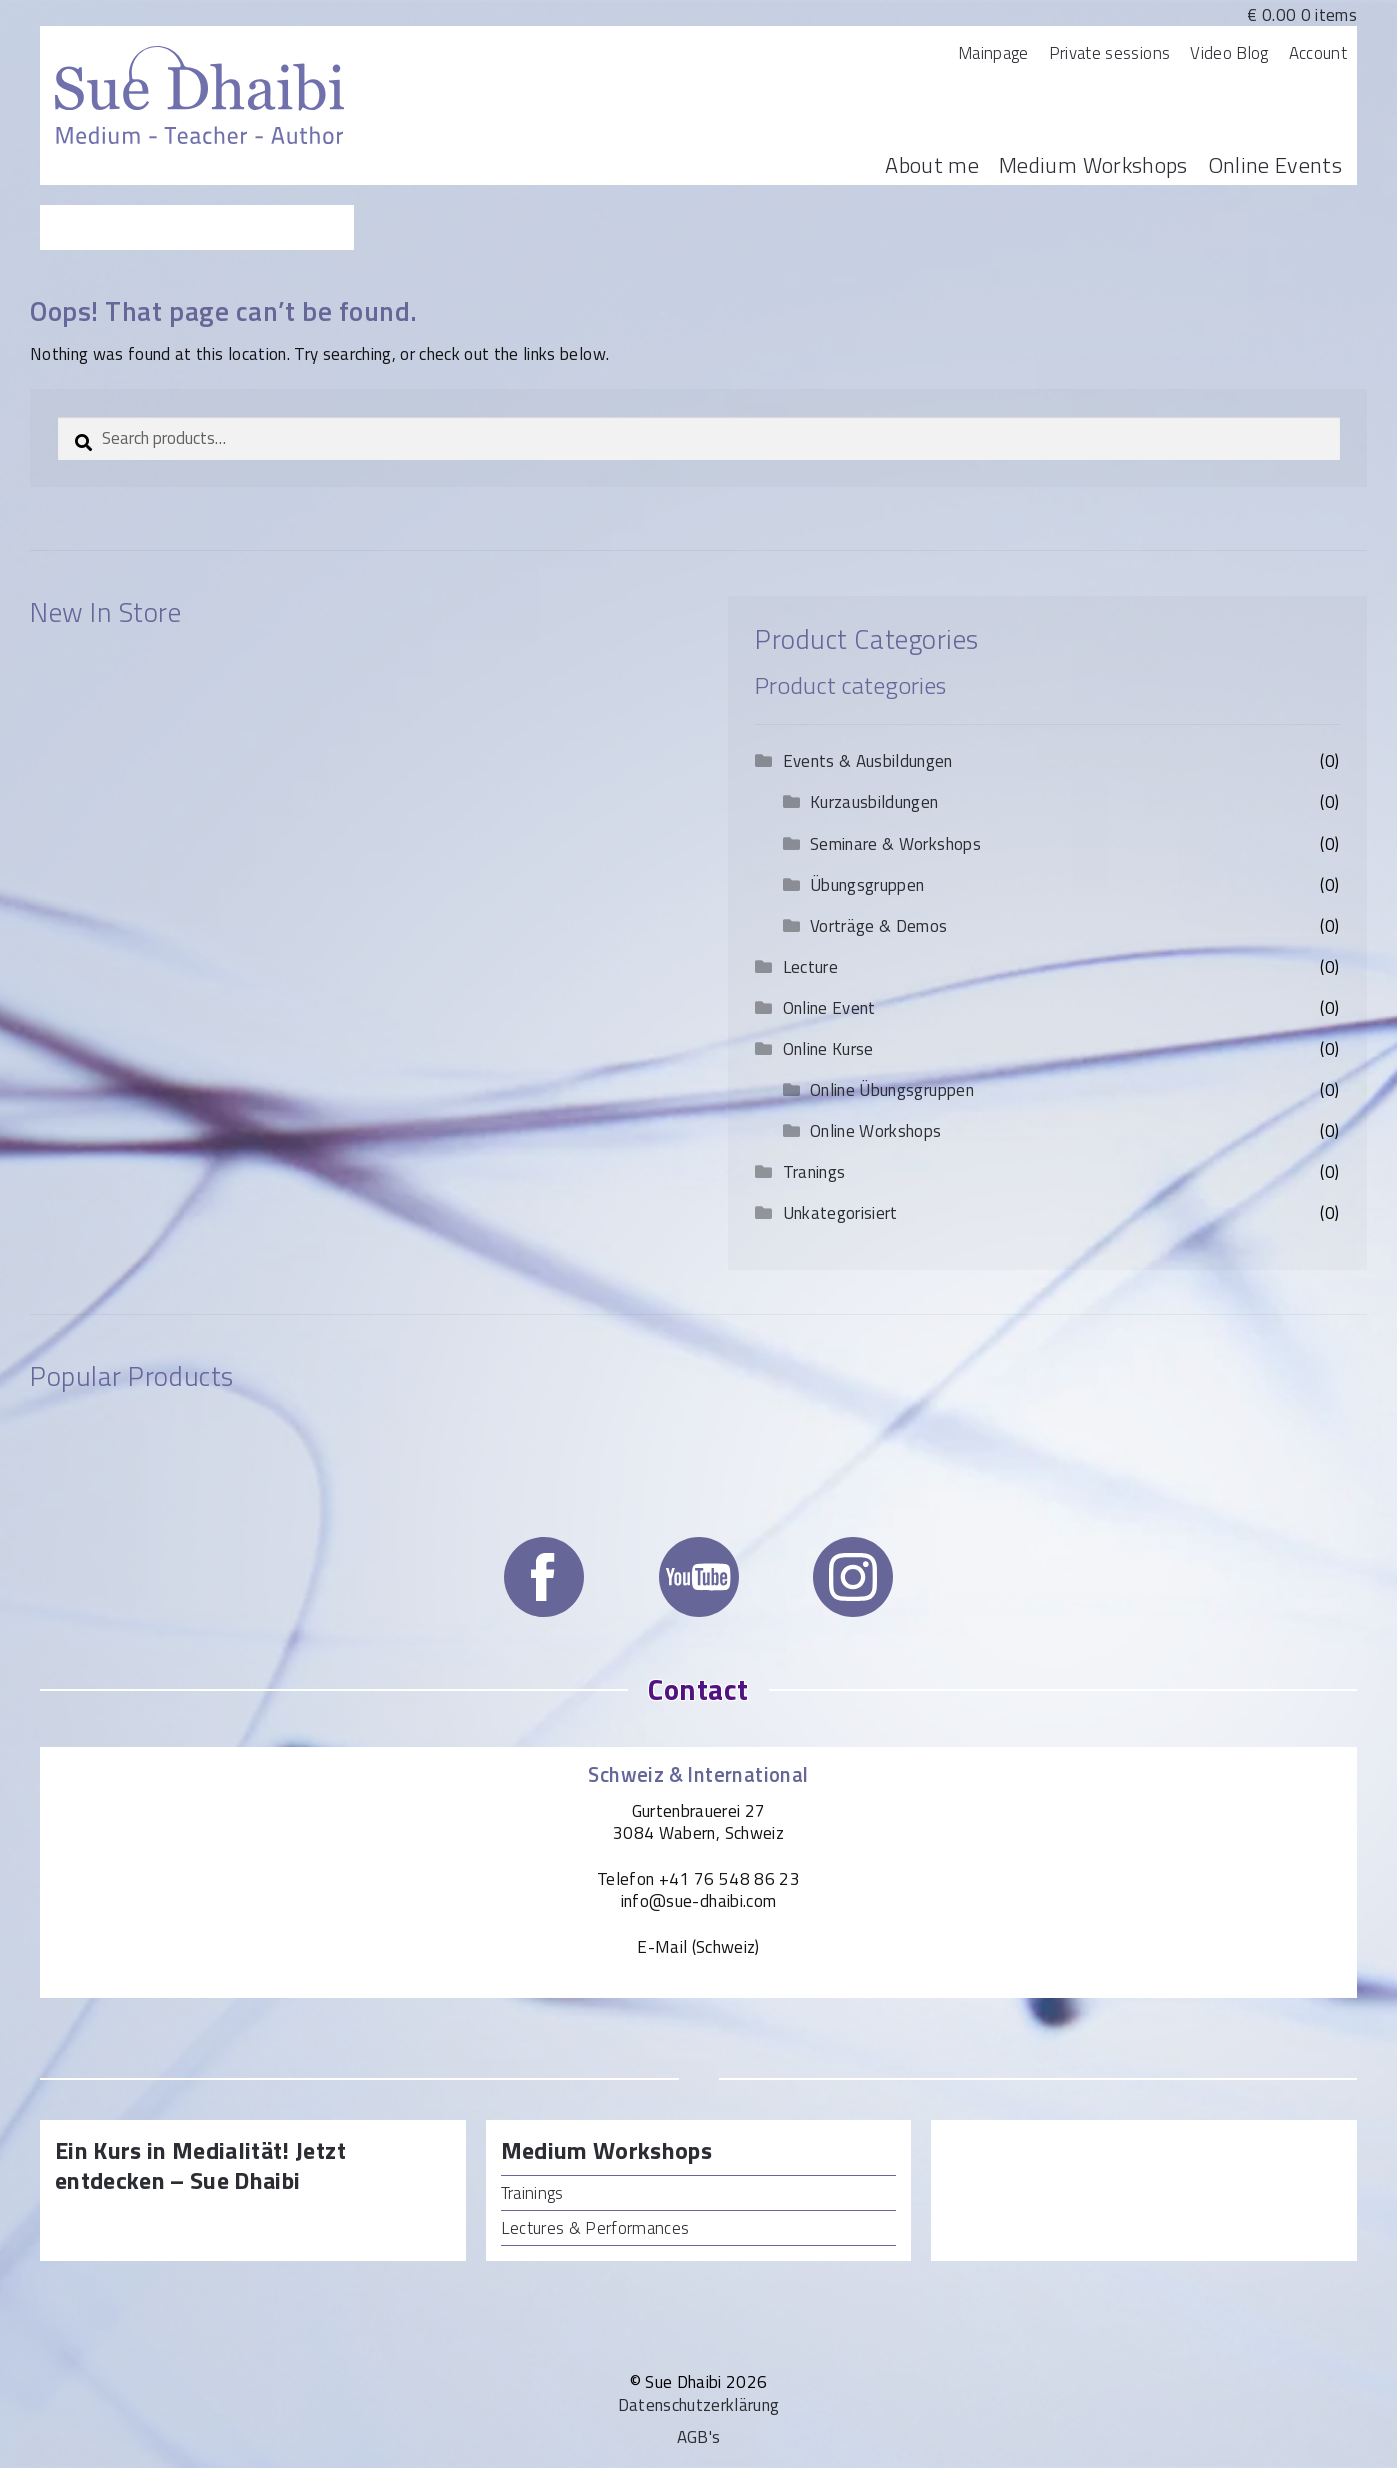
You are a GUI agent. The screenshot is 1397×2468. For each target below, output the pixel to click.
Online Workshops (875, 1131)
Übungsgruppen (867, 885)
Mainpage (993, 53)
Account (1318, 53)
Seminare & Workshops (895, 844)
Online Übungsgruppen (892, 1090)
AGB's (699, 2437)
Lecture (810, 967)
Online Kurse (828, 1049)
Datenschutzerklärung (699, 2405)
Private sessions (1109, 53)
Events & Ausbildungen (868, 761)
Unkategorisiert (840, 1213)
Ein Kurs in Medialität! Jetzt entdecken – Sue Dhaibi (200, 2167)
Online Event (829, 1008)
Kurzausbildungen (874, 802)
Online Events (1275, 165)
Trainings (532, 2193)
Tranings (814, 1172)
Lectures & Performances (595, 2228)
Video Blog (1229, 53)
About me (932, 165)
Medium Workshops (1093, 165)
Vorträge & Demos (878, 926)
